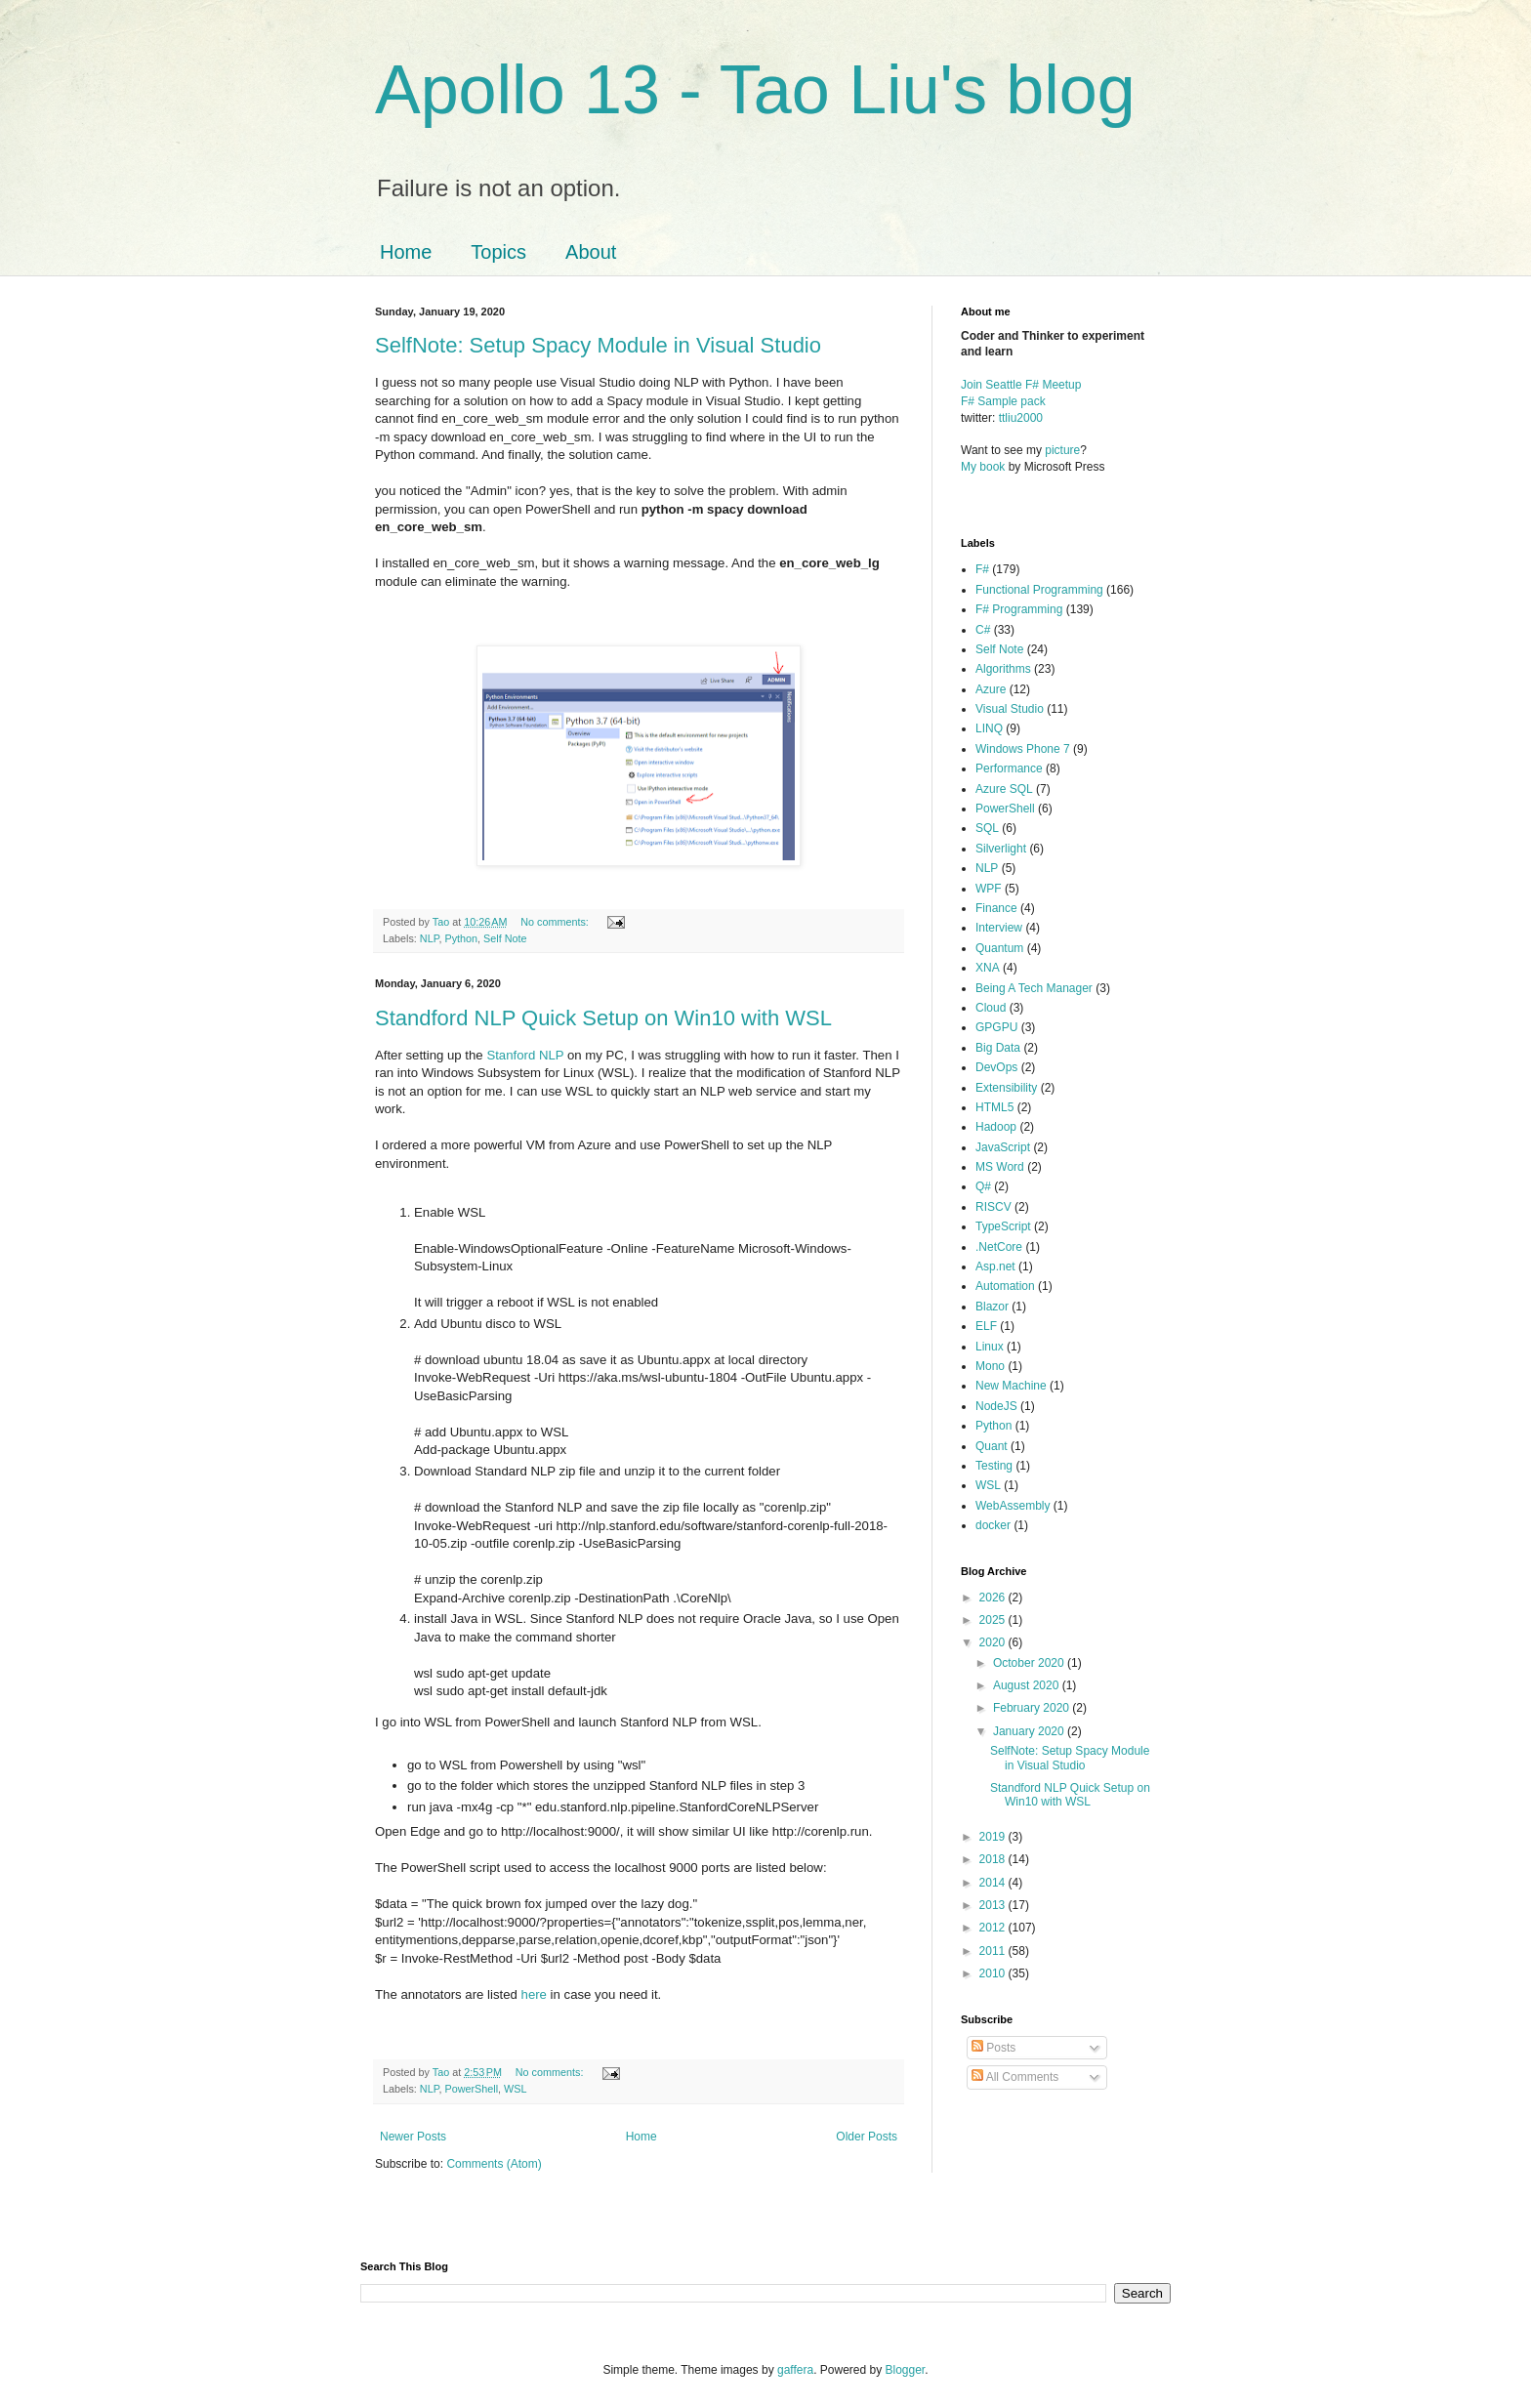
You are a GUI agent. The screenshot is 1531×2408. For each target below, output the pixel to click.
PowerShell (471, 2089)
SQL (987, 828)
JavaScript (1002, 1147)
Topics (498, 252)
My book (983, 467)
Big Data (997, 1048)
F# (982, 569)
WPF (988, 888)
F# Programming (1018, 609)
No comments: (556, 922)
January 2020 (1030, 1731)
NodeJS (996, 1406)
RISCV (993, 1207)
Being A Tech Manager (1034, 988)
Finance (996, 908)
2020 (994, 1642)
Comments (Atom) (493, 2164)
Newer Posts (413, 2136)
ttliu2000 (1021, 418)
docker (993, 1525)
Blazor (992, 1306)
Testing (994, 1466)
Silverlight (1000, 848)
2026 (994, 1597)
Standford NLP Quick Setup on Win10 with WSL (603, 1018)
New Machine (1011, 1385)
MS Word (999, 1167)
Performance (1009, 768)
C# (982, 630)
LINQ (989, 728)
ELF (986, 1326)
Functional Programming (1039, 590)
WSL (515, 2089)
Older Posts (866, 2136)
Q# (983, 1186)
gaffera (795, 2370)
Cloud (990, 1008)
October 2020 (1030, 1663)
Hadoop (995, 1127)
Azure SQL (1004, 789)
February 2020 (1032, 1708)
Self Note (504, 938)
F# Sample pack (1003, 401)
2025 (994, 1620)
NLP (429, 938)
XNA (987, 968)
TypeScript (1003, 1226)
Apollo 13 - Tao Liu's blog (755, 90)
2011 (994, 1951)
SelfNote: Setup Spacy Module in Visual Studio (598, 345)
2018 (994, 1859)
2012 (994, 1927)
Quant (991, 1446)
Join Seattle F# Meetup (1021, 385)
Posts (993, 2048)
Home (406, 252)
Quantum (999, 948)
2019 (994, 1837)
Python (460, 938)
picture (1062, 450)
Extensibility (1006, 1088)
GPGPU (996, 1027)
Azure (990, 689)
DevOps (996, 1067)
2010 (994, 1973)
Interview (998, 927)
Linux (989, 1346)
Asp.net (995, 1266)
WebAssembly (1012, 1506)
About (590, 252)
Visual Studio (1009, 709)
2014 (994, 1882)
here (536, 1994)
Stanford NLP (524, 1055)
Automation (1005, 1286)
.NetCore (998, 1247)
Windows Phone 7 (1022, 749)
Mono (990, 1366)
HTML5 (994, 1107)
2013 (994, 1905)
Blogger (906, 2370)
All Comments (1015, 2077)
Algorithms (1003, 669)
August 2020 (1027, 1685)
